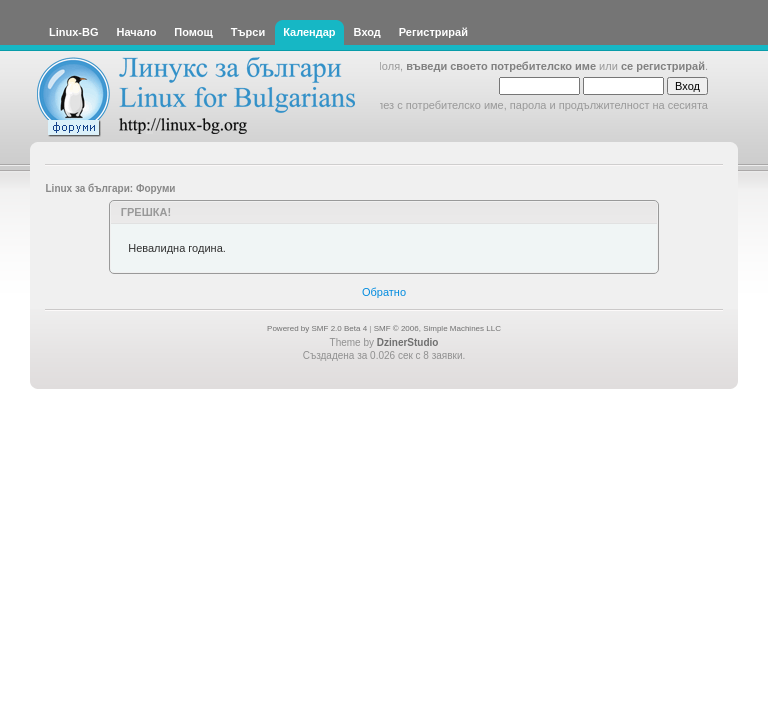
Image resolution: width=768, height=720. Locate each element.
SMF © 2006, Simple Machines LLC (437, 328)
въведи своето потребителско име (501, 66)
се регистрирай (663, 66)
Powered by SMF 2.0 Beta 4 (317, 328)
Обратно (384, 292)
